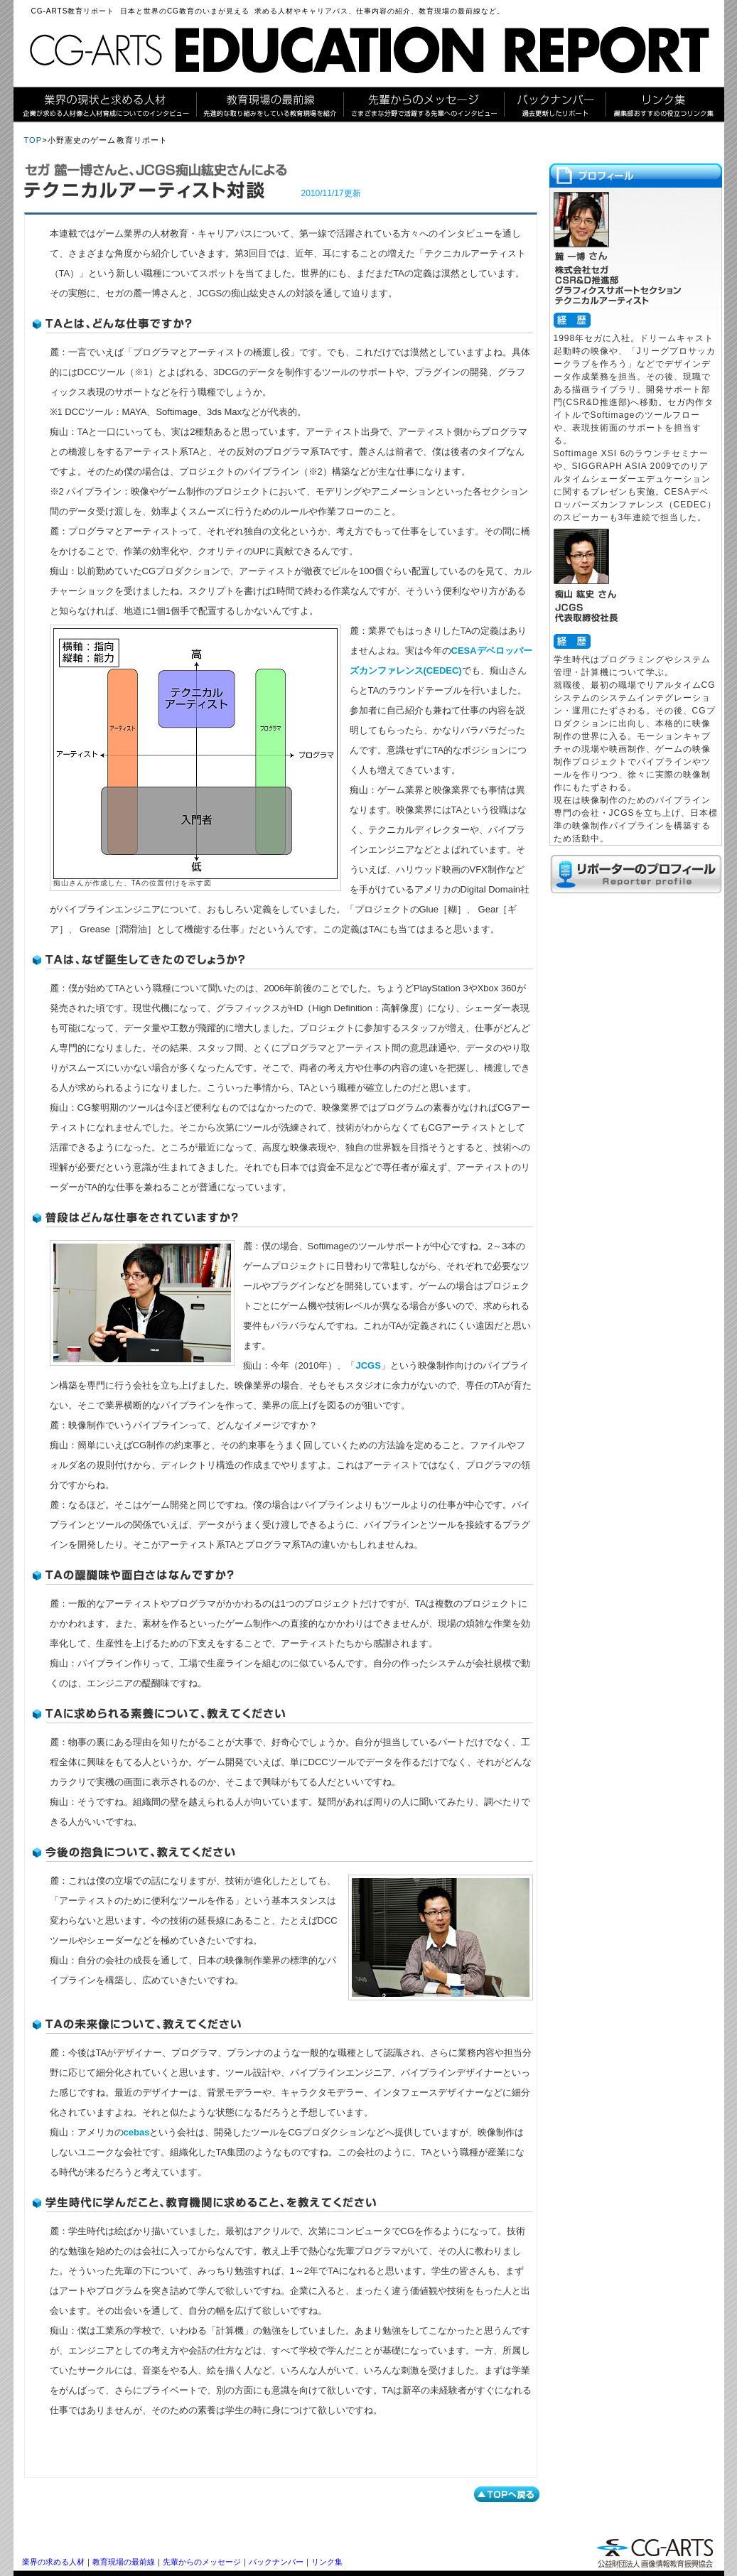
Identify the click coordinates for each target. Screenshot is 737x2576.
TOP (33, 140)
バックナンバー (276, 2562)
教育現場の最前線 (123, 2562)
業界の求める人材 (53, 2562)
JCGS (367, 1365)
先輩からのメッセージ (202, 2562)
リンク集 (327, 2562)
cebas (137, 2132)
